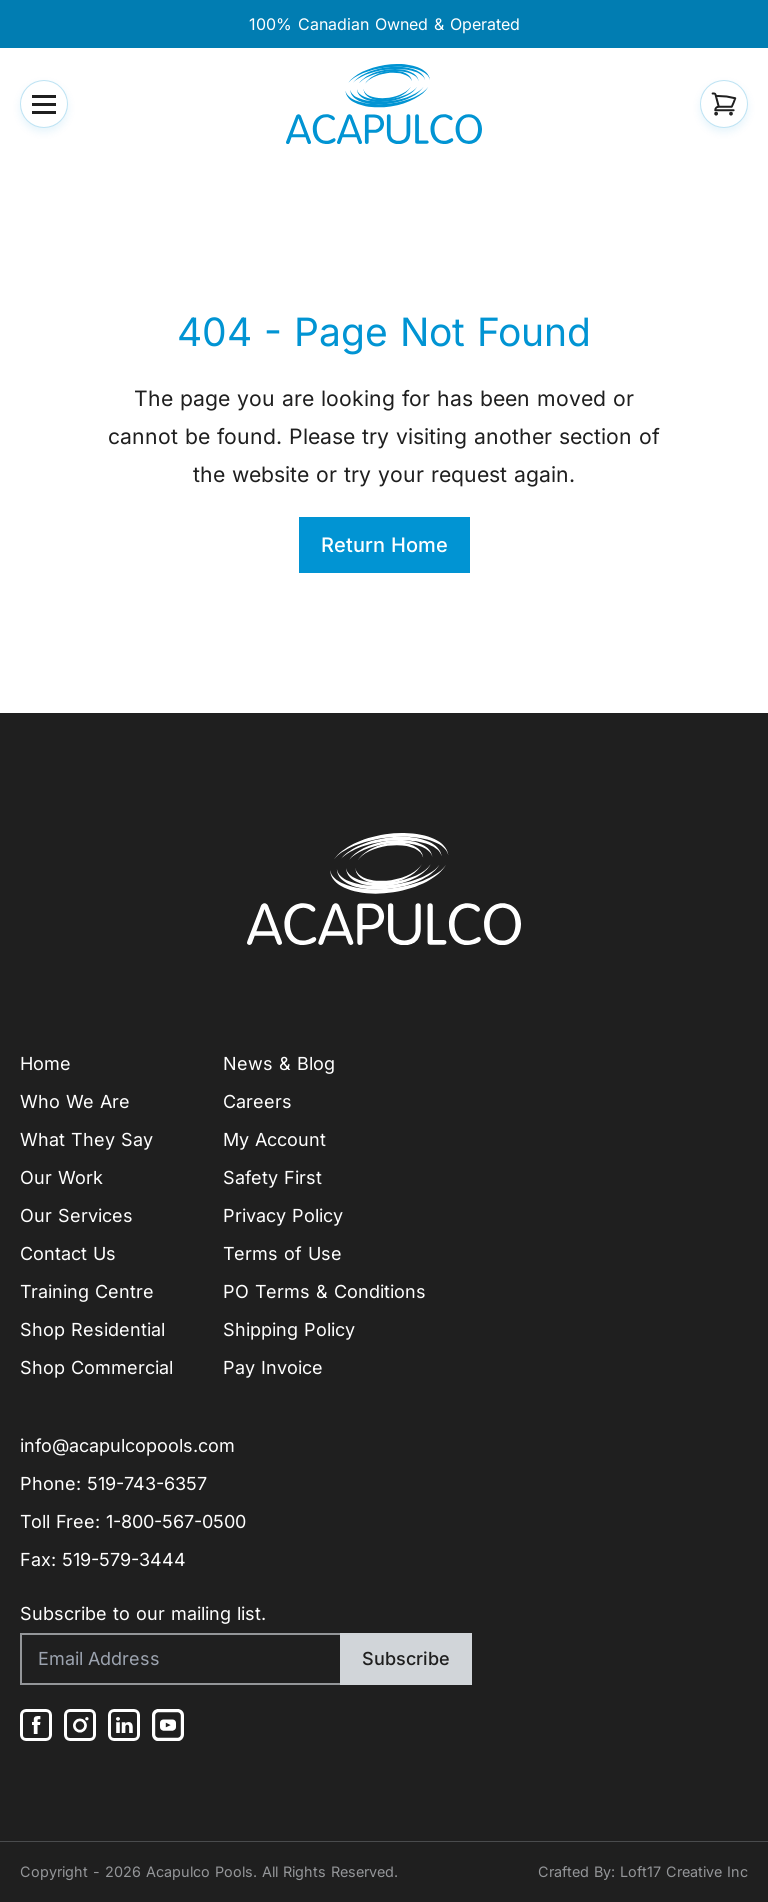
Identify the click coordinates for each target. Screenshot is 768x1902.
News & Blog (279, 1063)
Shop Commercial (96, 1367)
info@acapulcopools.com (127, 1445)
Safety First (272, 1177)
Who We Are (75, 1101)
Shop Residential (92, 1329)
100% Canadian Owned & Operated (384, 24)
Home (45, 1063)
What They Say (86, 1139)
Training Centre (87, 1291)
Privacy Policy (283, 1215)
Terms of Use (282, 1253)
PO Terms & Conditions (324, 1291)
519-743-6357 (147, 1483)
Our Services (76, 1215)
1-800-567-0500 (176, 1521)
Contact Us (68, 1253)
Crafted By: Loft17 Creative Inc (643, 1871)
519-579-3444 (124, 1559)
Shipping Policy (289, 1329)
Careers (257, 1101)
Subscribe (406, 1658)
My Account (274, 1139)
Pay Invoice (273, 1367)
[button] (44, 104)
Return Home (384, 545)
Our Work (61, 1177)
